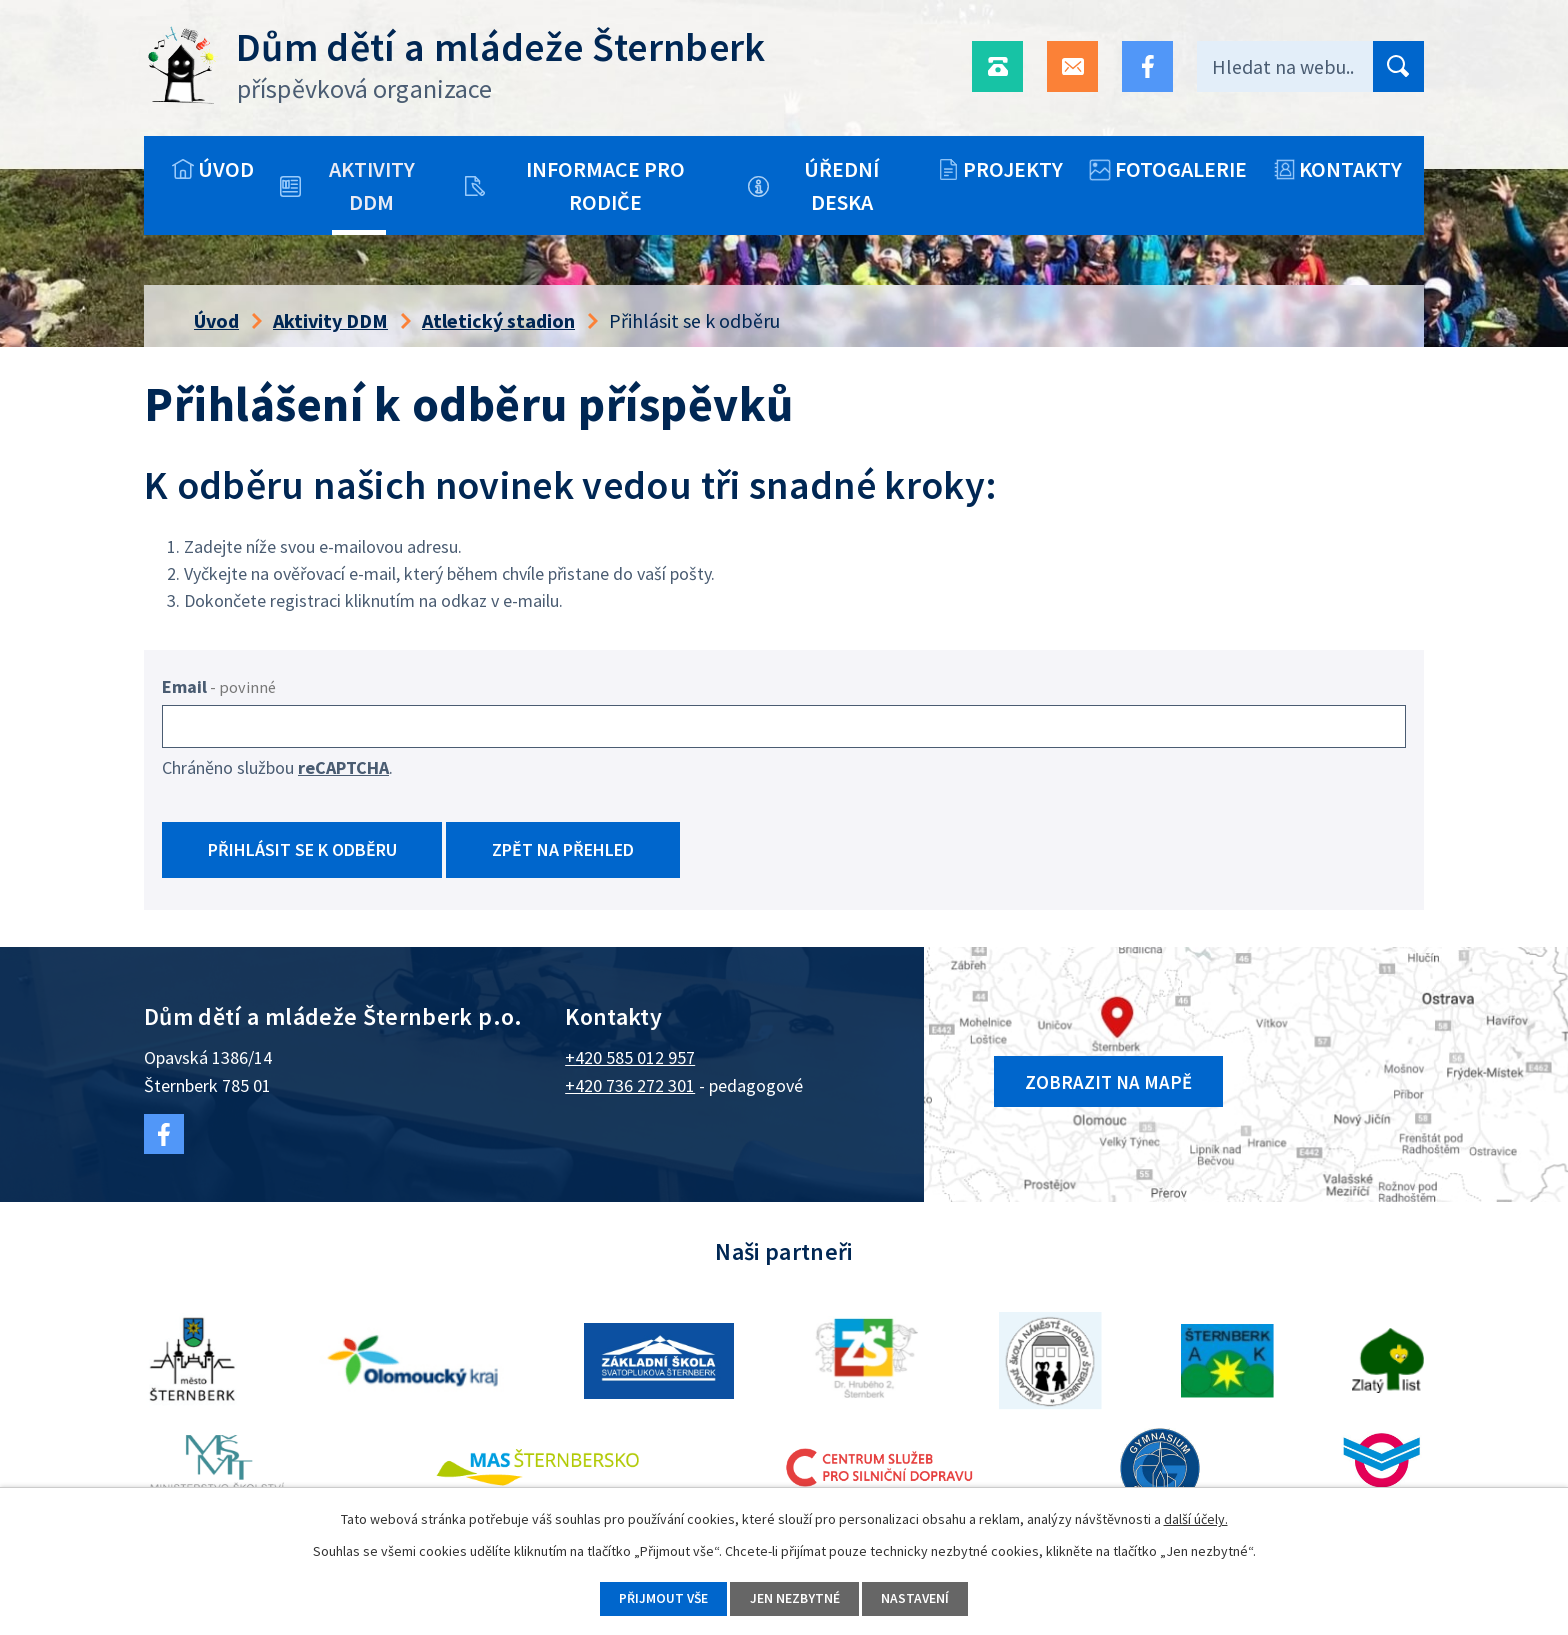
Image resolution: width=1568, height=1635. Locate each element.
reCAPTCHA (343, 767)
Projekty (1013, 169)
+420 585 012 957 (630, 1061)
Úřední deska (841, 185)
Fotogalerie (1181, 169)
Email (219, 686)
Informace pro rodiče (605, 185)
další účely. (1196, 1518)
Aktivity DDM (372, 185)
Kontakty (1350, 169)
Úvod (226, 169)
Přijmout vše (659, 1598)
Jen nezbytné (795, 1598)
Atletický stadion (498, 320)
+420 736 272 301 (630, 1089)
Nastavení (919, 1598)
